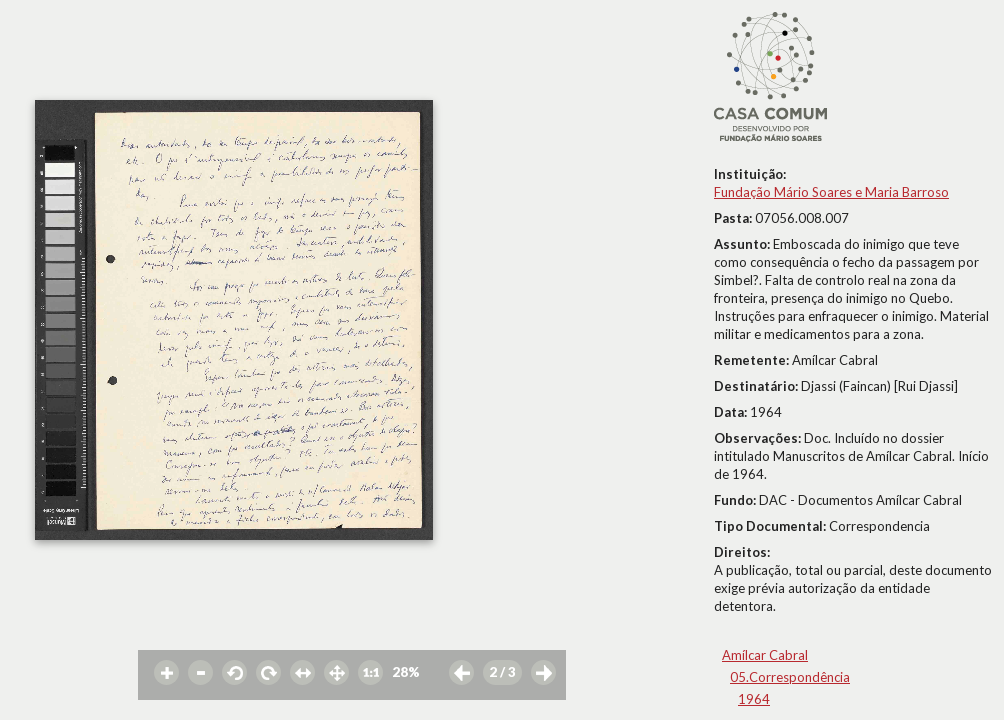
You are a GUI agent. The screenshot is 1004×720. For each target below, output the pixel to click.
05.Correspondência (790, 677)
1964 (754, 699)
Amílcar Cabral (765, 655)
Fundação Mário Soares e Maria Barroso (831, 192)
